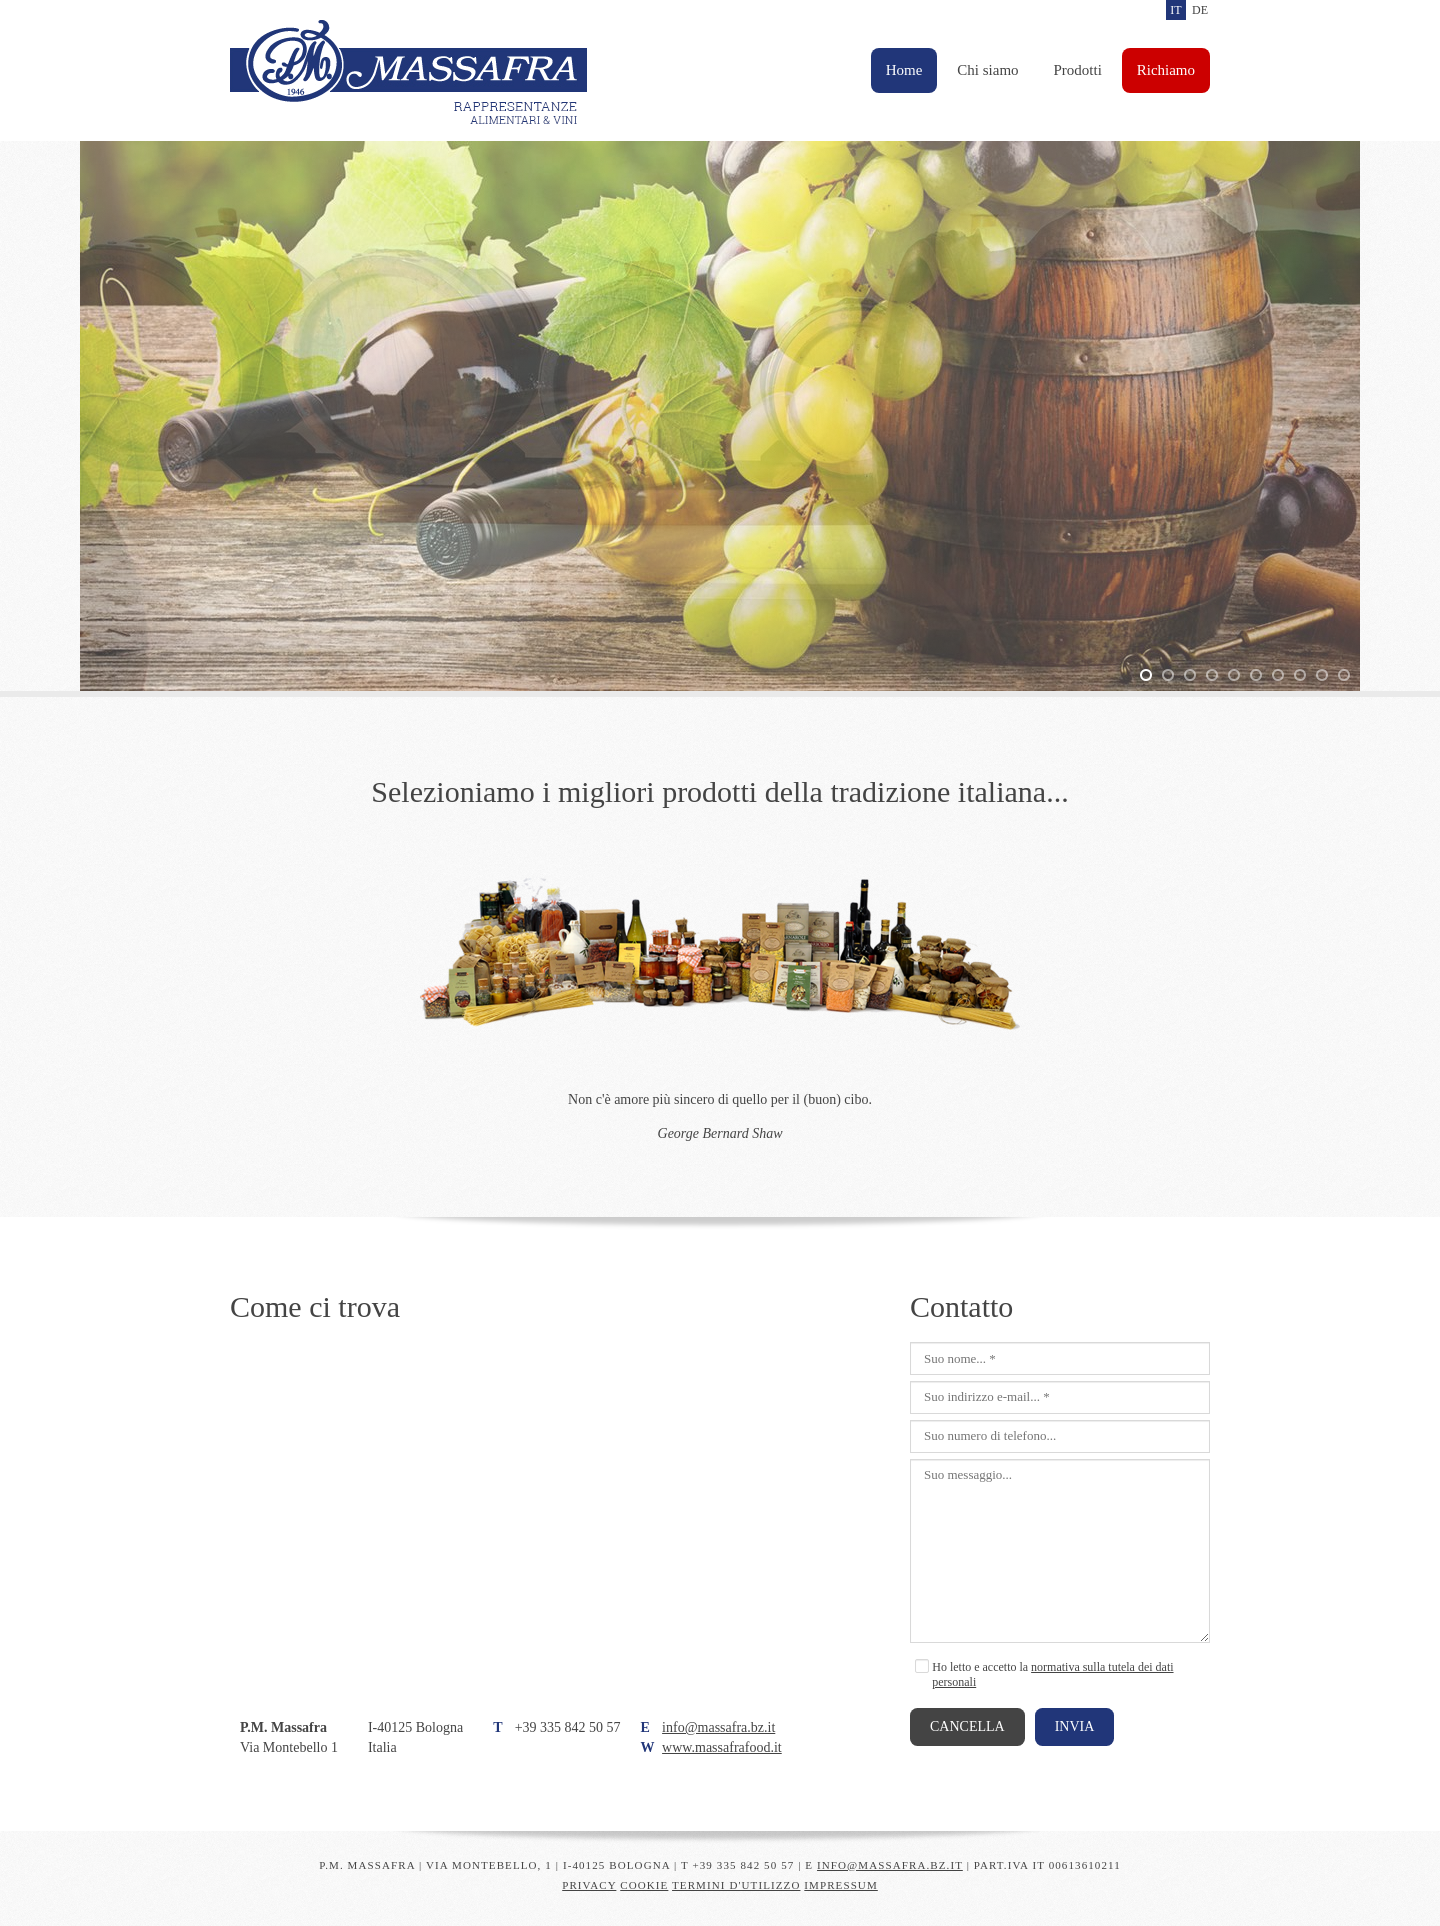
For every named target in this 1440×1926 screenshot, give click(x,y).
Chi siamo (987, 70)
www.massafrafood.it (722, 1747)
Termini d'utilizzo (736, 1885)
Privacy (589, 1885)
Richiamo (1166, 70)
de (1200, 10)
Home (904, 70)
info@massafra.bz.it (718, 1727)
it (1175, 10)
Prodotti (1078, 70)
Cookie (644, 1885)
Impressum (840, 1885)
